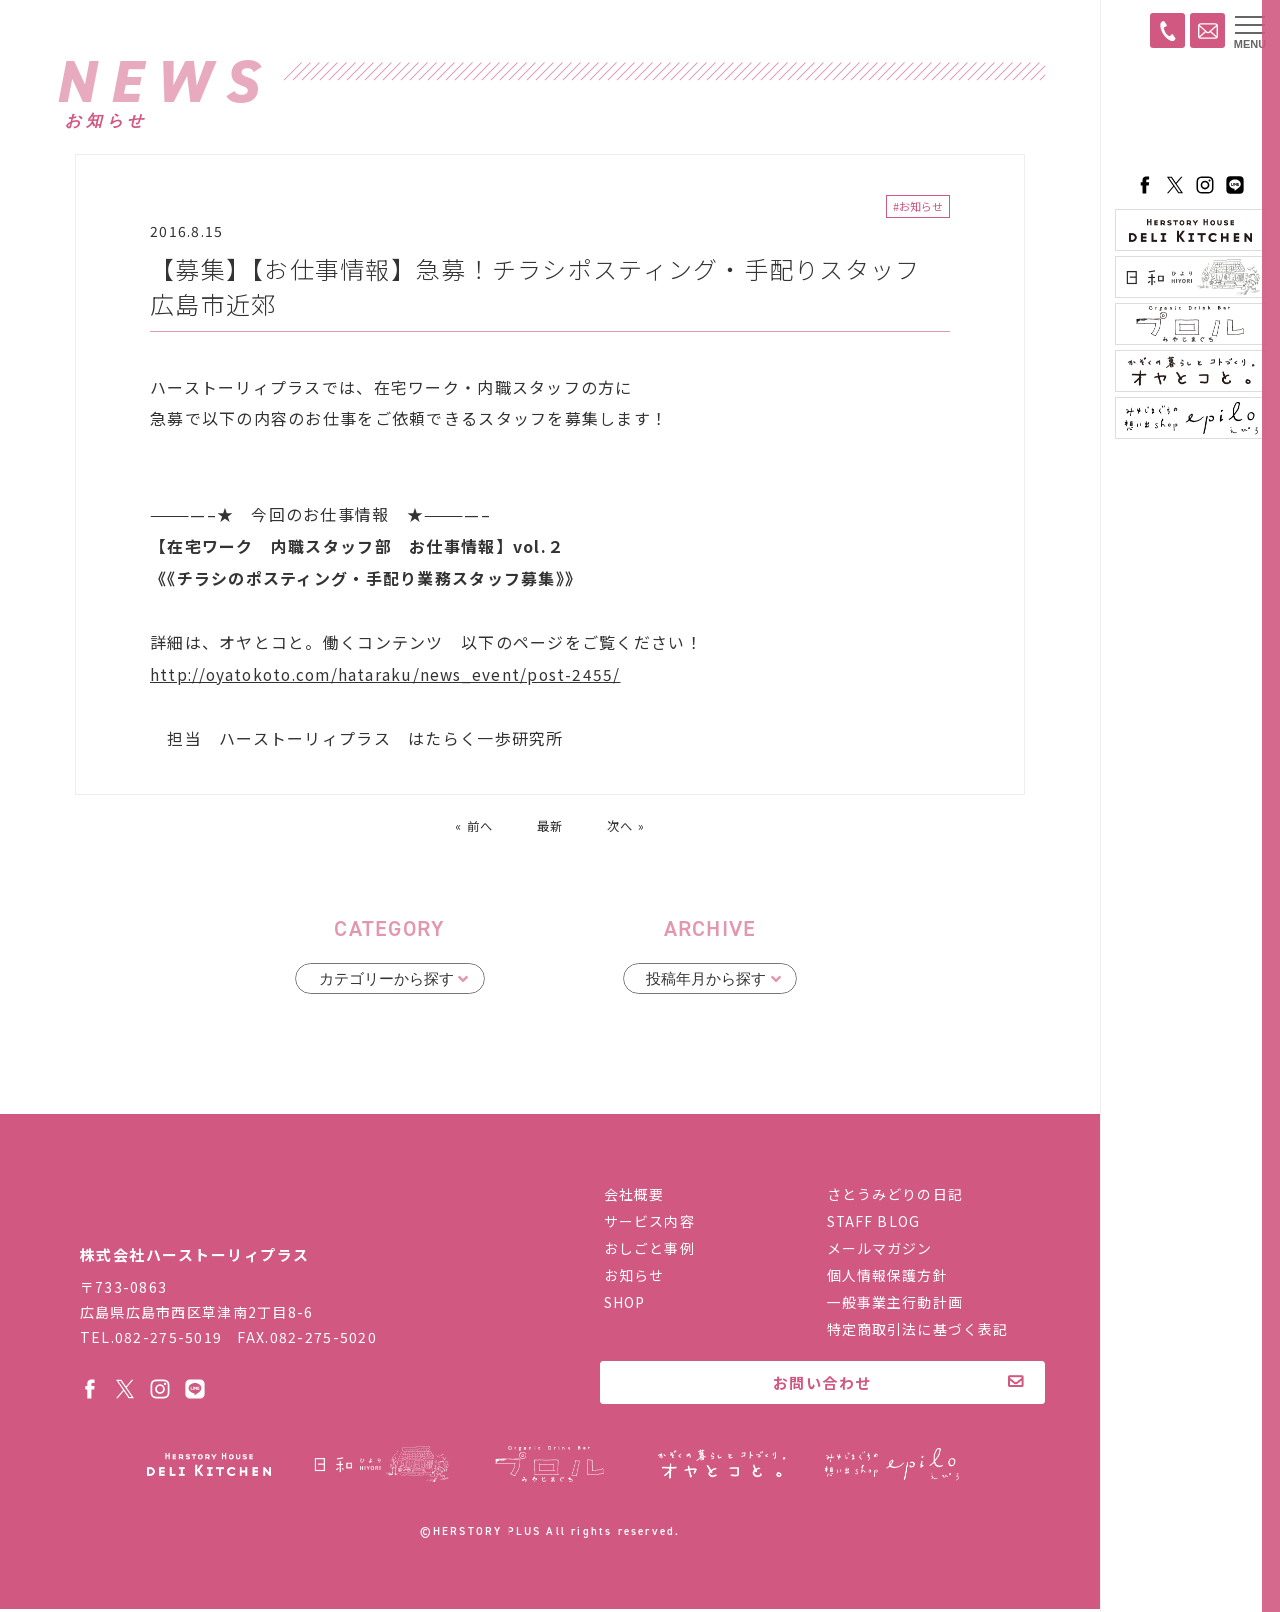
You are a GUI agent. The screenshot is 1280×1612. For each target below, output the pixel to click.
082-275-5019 (168, 1339)
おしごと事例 (649, 1250)
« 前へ (471, 827)
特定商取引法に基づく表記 (917, 1331)
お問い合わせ (822, 1384)
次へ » (629, 827)
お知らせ (634, 1277)
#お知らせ (918, 208)
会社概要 (634, 1196)
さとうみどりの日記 (895, 1196)
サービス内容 (649, 1223)
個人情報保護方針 (887, 1277)
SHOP (624, 1304)
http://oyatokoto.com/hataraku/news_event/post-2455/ (391, 677)
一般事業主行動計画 (895, 1304)
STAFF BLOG (874, 1223)
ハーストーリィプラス (1190, 115)
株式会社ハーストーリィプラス (210, 1208)
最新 (550, 827)
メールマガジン (880, 1250)
